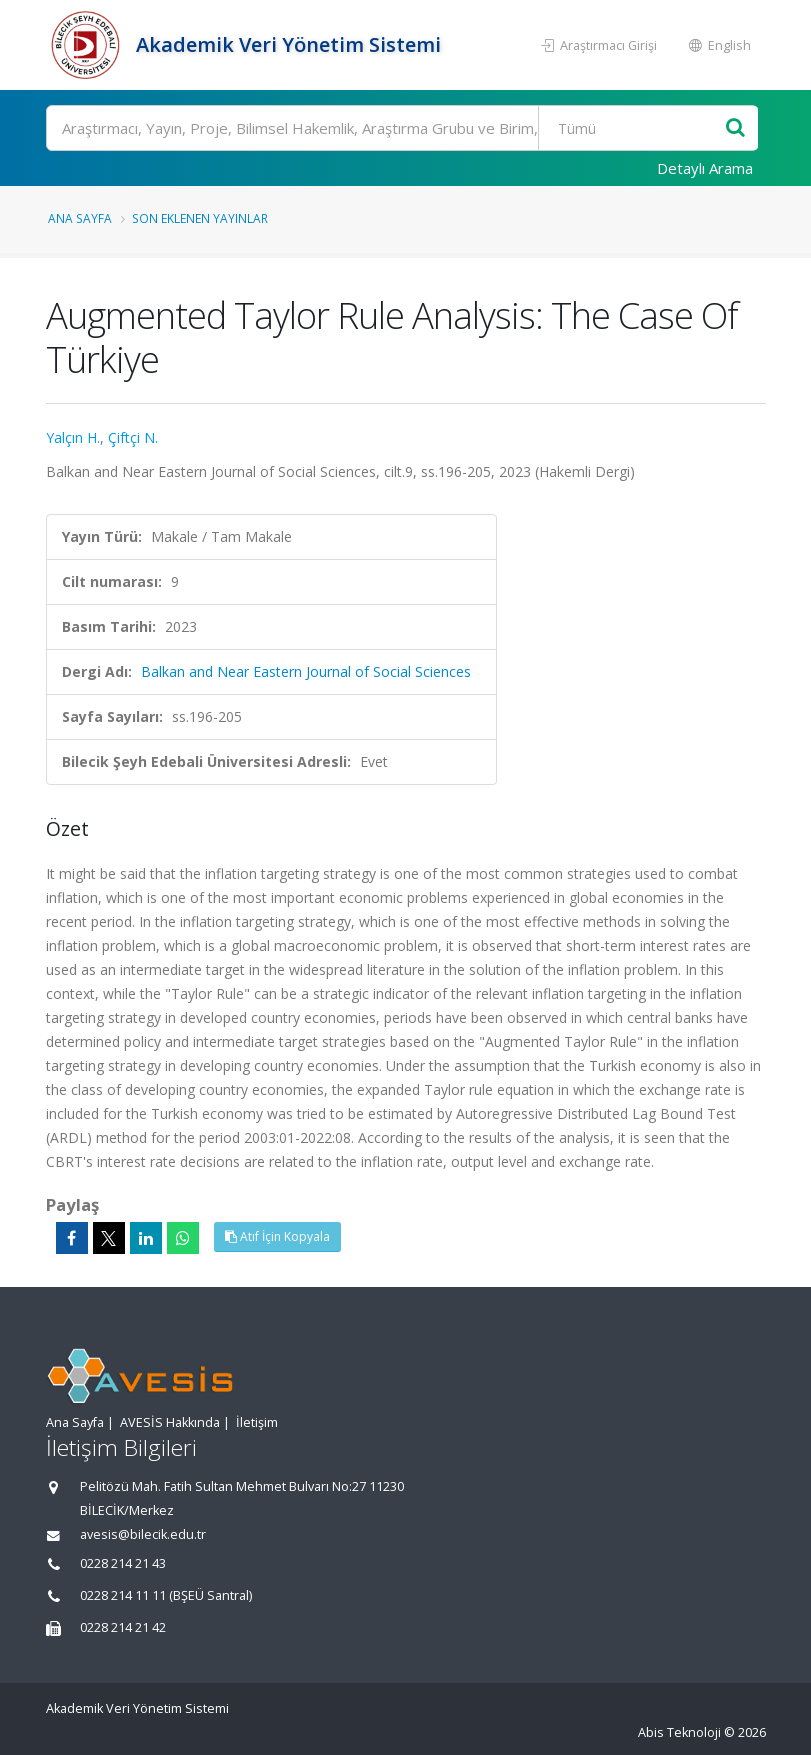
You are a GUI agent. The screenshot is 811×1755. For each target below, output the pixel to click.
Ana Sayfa (80, 218)
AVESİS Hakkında (170, 1422)
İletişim (257, 1422)
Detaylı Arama (705, 168)
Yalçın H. (73, 437)
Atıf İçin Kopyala (277, 1236)
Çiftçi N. (133, 437)
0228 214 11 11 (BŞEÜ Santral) (166, 1595)
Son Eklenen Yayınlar (200, 218)
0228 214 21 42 (123, 1627)
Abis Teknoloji (679, 1732)
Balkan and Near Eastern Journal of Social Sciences (306, 671)
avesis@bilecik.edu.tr (143, 1534)
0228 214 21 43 (123, 1563)
